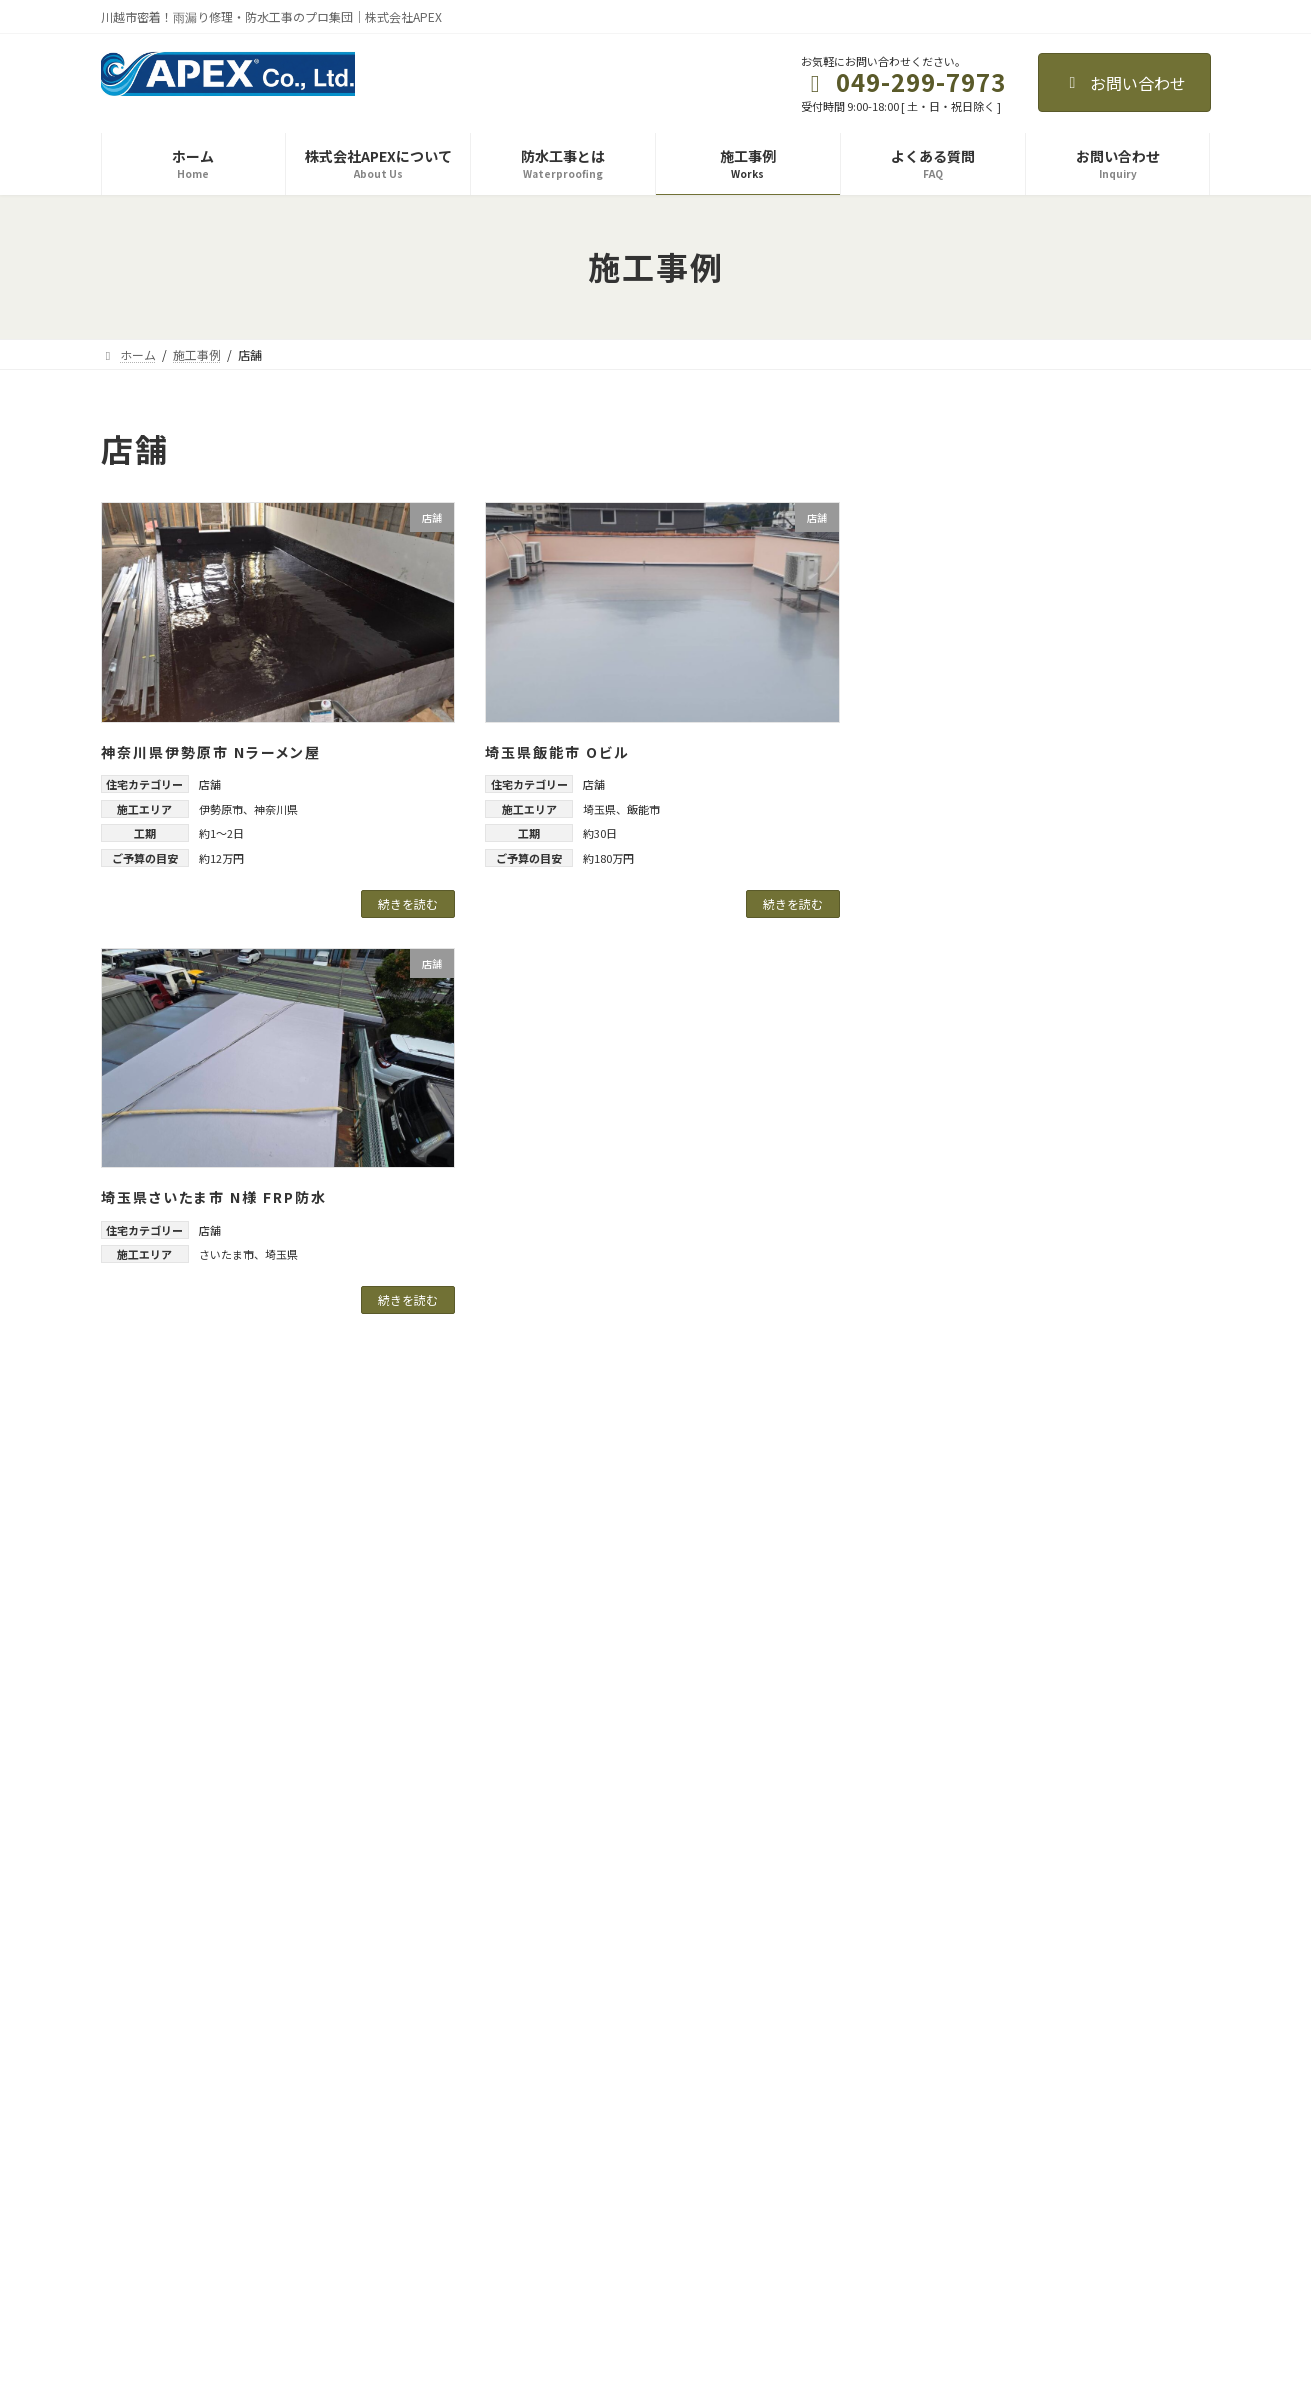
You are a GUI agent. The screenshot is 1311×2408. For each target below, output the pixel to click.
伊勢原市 (221, 809)
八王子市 (959, 1468)
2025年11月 (955, 1820)
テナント (945, 589)
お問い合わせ (1124, 83)
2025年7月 (951, 1901)
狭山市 (952, 1265)
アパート (945, 549)
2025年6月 (951, 1941)
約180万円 (608, 858)
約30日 (600, 833)
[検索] (1159, 444)
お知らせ (897, 2092)
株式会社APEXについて (555, 2126)
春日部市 (959, 1225)
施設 (931, 833)
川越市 (952, 1143)
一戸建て (945, 711)
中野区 (952, 1428)
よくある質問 (529, 2231)
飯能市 (643, 809)
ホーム (511, 2092)
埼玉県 (599, 809)
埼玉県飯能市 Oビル (557, 752)
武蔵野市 (959, 1509)
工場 (931, 752)
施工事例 (517, 2196)
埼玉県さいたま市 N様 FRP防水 (214, 1197)
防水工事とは (529, 2161)
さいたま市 (226, 1254)
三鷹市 (952, 1387)
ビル (931, 630)
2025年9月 (951, 1860)
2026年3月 (951, 1738)
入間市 (952, 1062)
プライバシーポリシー (933, 2126)
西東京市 (959, 1549)
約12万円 (221, 858)
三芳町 (952, 1022)
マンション (952, 670)
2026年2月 (951, 1779)
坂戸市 (952, 1103)
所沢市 (952, 1184)
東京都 (938, 1346)
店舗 (210, 784)
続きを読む (408, 903)
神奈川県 (276, 809)
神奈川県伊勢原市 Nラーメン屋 (211, 752)
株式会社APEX (187, 2184)
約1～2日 (221, 833)
